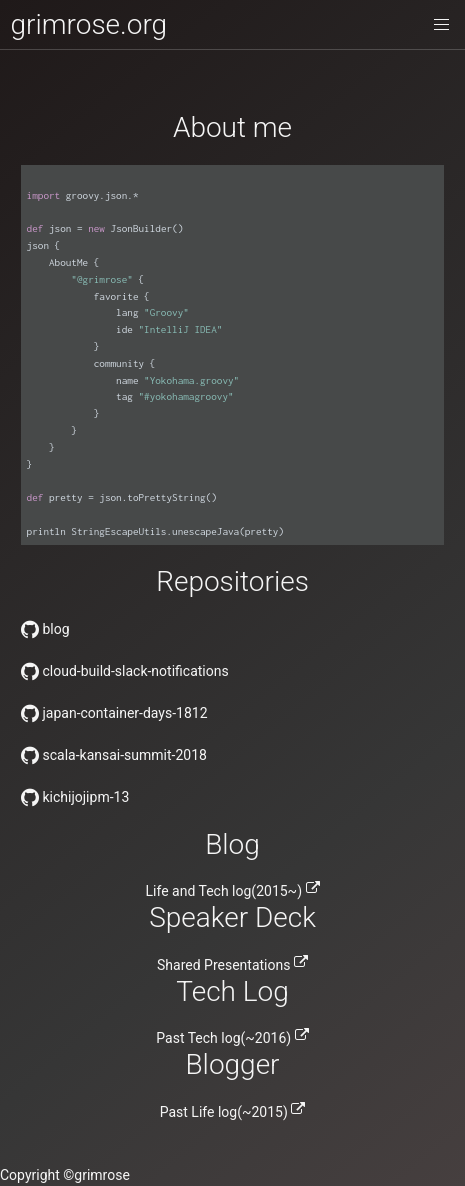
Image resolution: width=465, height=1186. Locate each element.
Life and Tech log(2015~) (233, 891)
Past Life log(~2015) (233, 1112)
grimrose (102, 1175)
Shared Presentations (232, 965)
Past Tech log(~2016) (232, 1038)
